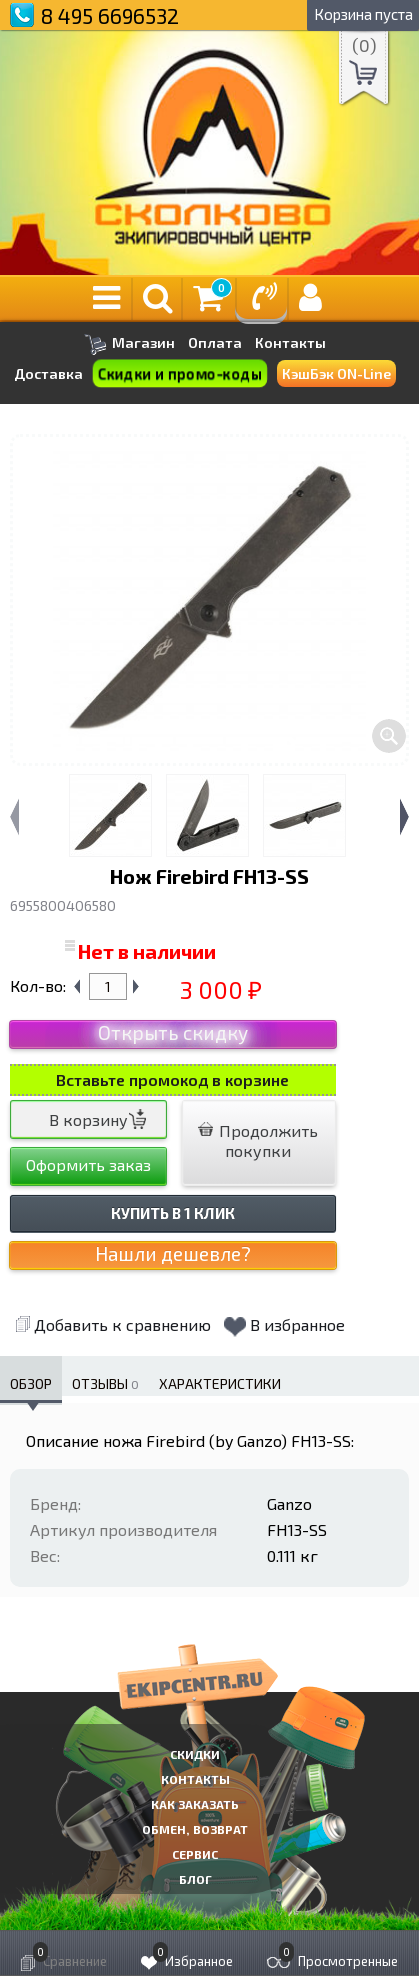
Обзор (31, 1383)
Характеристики (220, 1383)
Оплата (215, 343)
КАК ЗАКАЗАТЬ (195, 1804)
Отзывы (105, 1383)
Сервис (195, 1854)
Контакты (290, 343)
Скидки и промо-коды (179, 374)
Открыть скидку (173, 1032)
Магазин (129, 344)
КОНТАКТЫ (195, 1779)
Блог (195, 1879)
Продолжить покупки (258, 1140)
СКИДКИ (195, 1754)
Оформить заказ (88, 1164)
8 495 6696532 (110, 15)
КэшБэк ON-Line (336, 373)
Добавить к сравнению (113, 1324)
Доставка (48, 373)
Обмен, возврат (195, 1829)
